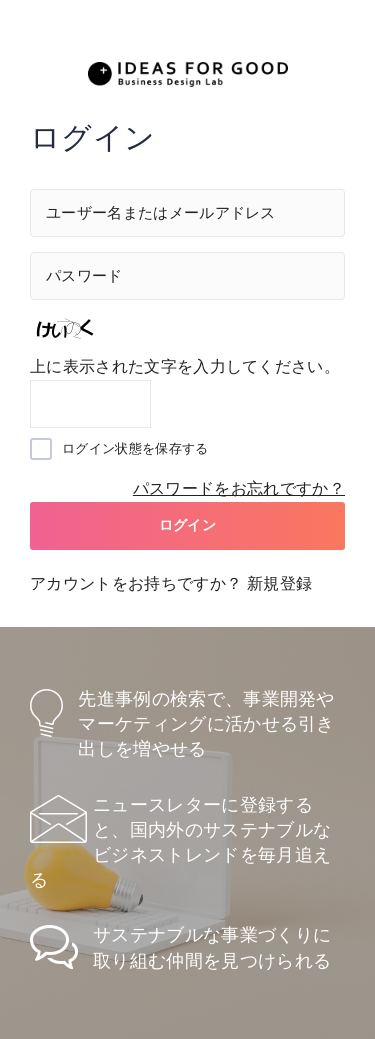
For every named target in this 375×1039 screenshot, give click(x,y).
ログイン (187, 525)
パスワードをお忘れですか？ (239, 488)
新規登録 (279, 583)
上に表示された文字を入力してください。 (185, 366)
